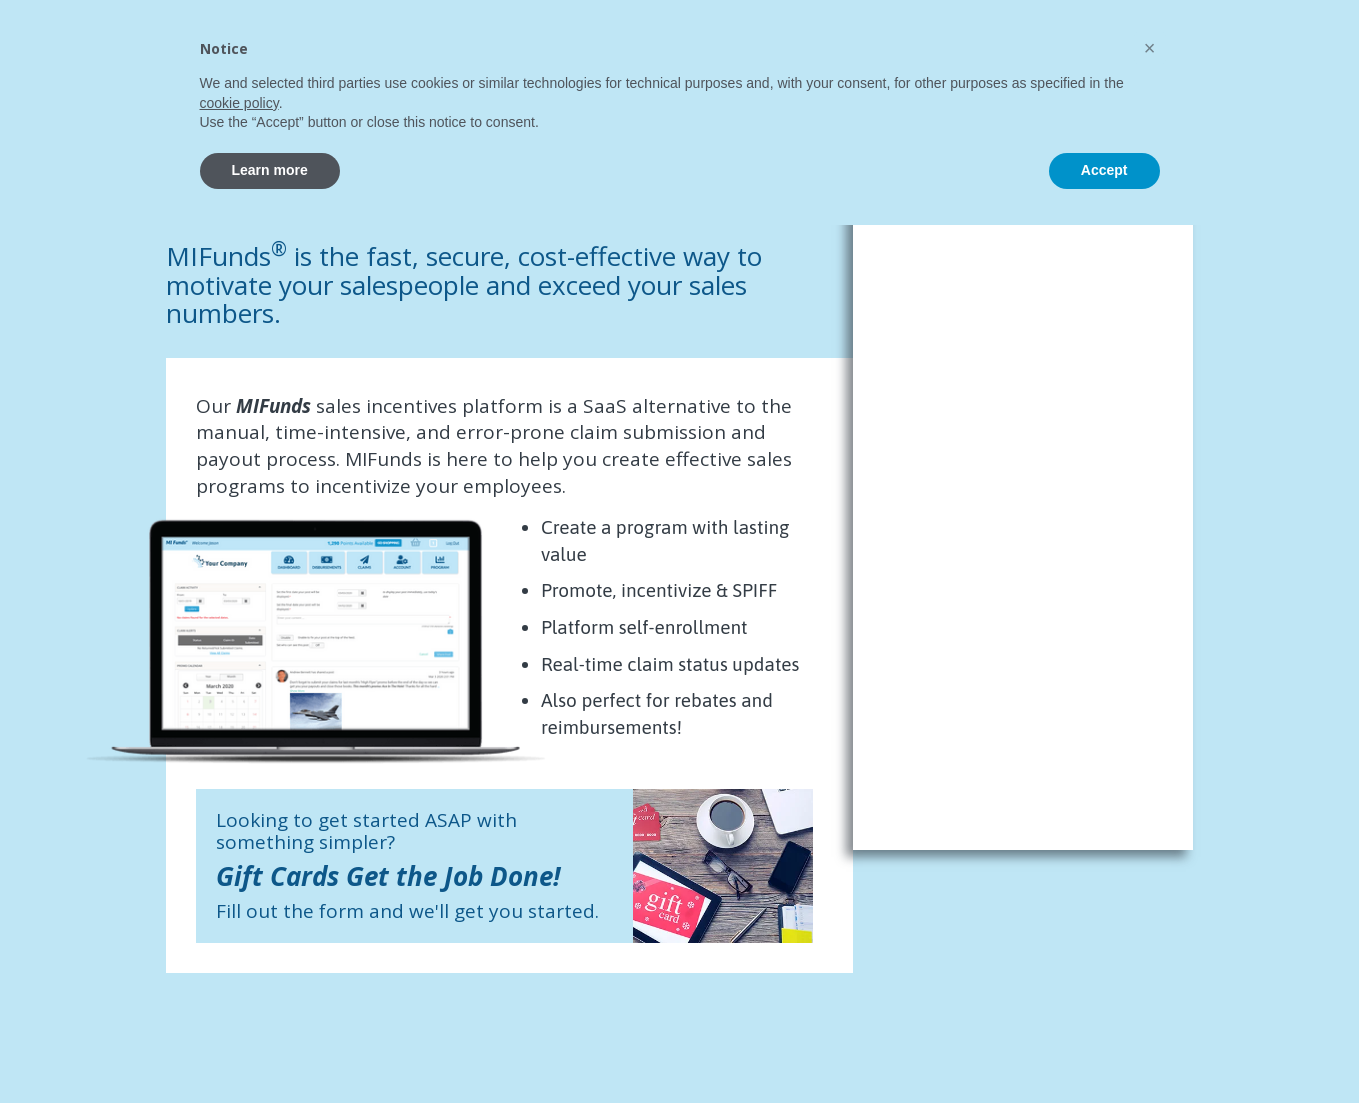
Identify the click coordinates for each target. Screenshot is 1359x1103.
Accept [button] (1104, 1048)
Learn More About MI (1218, 30)
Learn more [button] (270, 1048)
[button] (1150, 926)
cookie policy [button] (239, 981)
